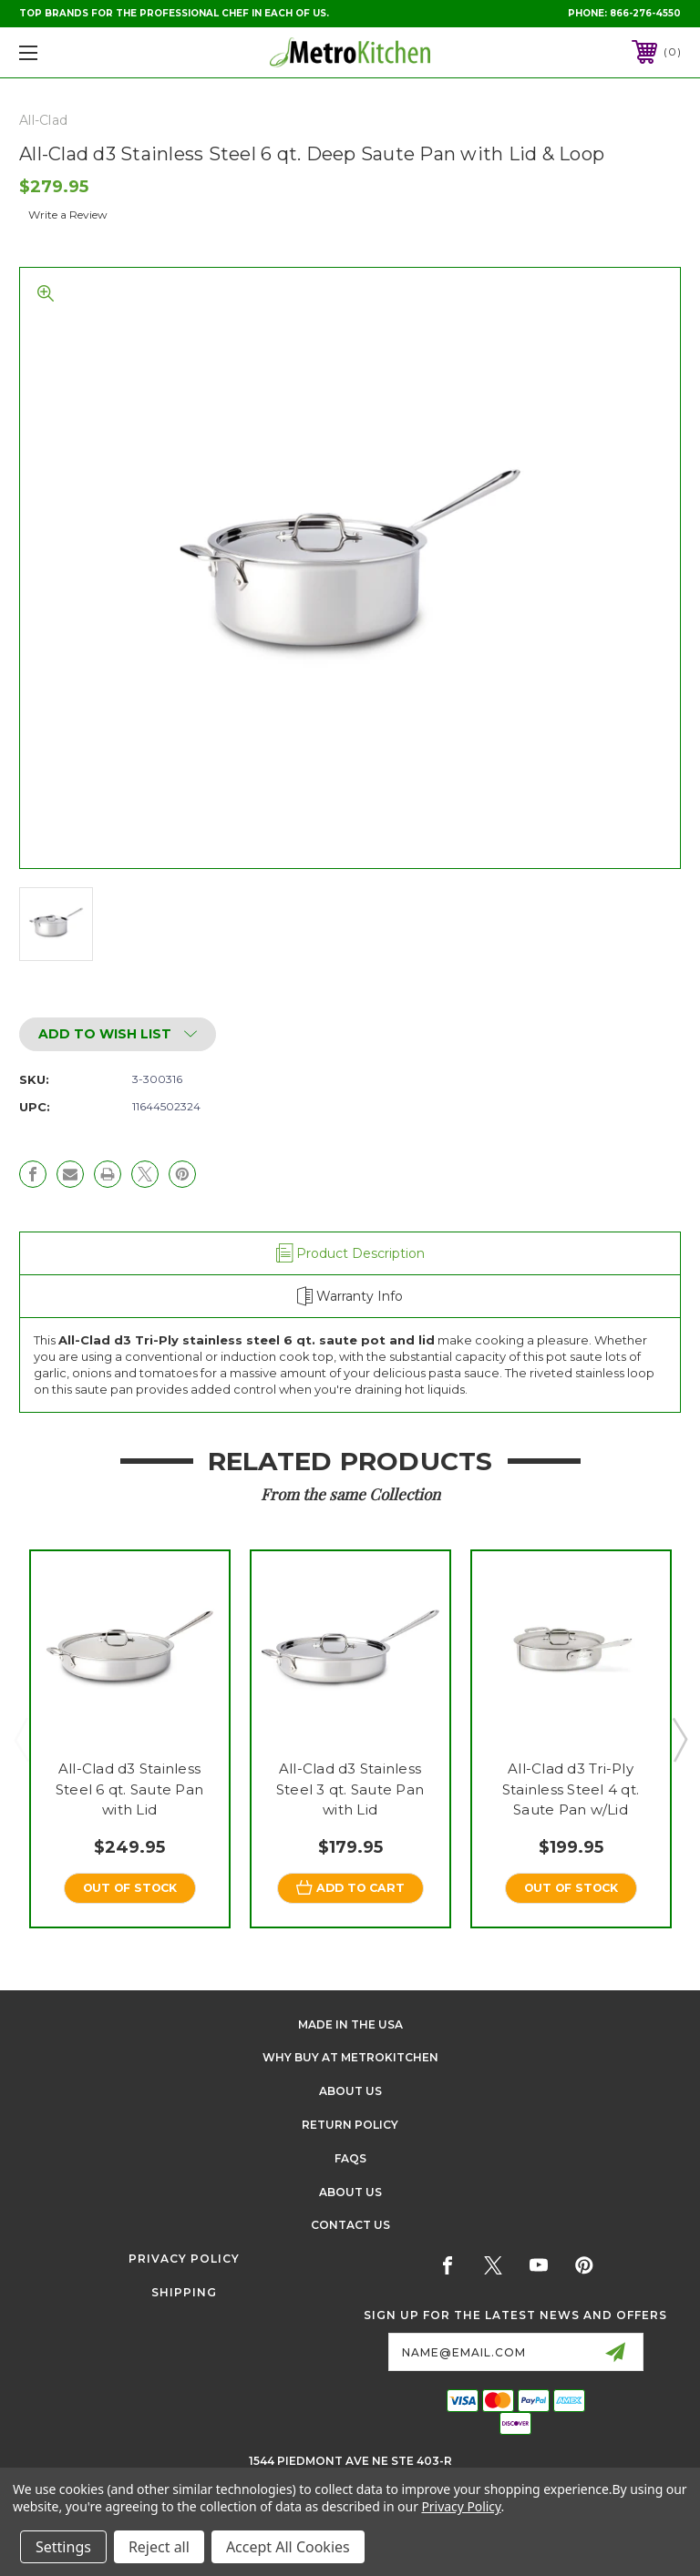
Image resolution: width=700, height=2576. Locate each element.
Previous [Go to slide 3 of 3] (21, 1739)
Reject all (159, 2547)
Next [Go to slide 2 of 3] (679, 1739)
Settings (63, 2547)
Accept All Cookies (288, 2547)
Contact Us (350, 2226)
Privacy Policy (184, 2259)
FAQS (350, 2159)
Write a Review (68, 214)
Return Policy (350, 2125)
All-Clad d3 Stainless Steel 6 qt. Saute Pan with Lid (129, 1789)
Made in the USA (350, 2024)
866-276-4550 (645, 13)
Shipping (184, 2293)
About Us (350, 2092)
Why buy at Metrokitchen (350, 2058)
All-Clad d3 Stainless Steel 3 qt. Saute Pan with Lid (350, 1789)
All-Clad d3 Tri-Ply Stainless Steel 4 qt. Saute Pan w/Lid (570, 1789)
